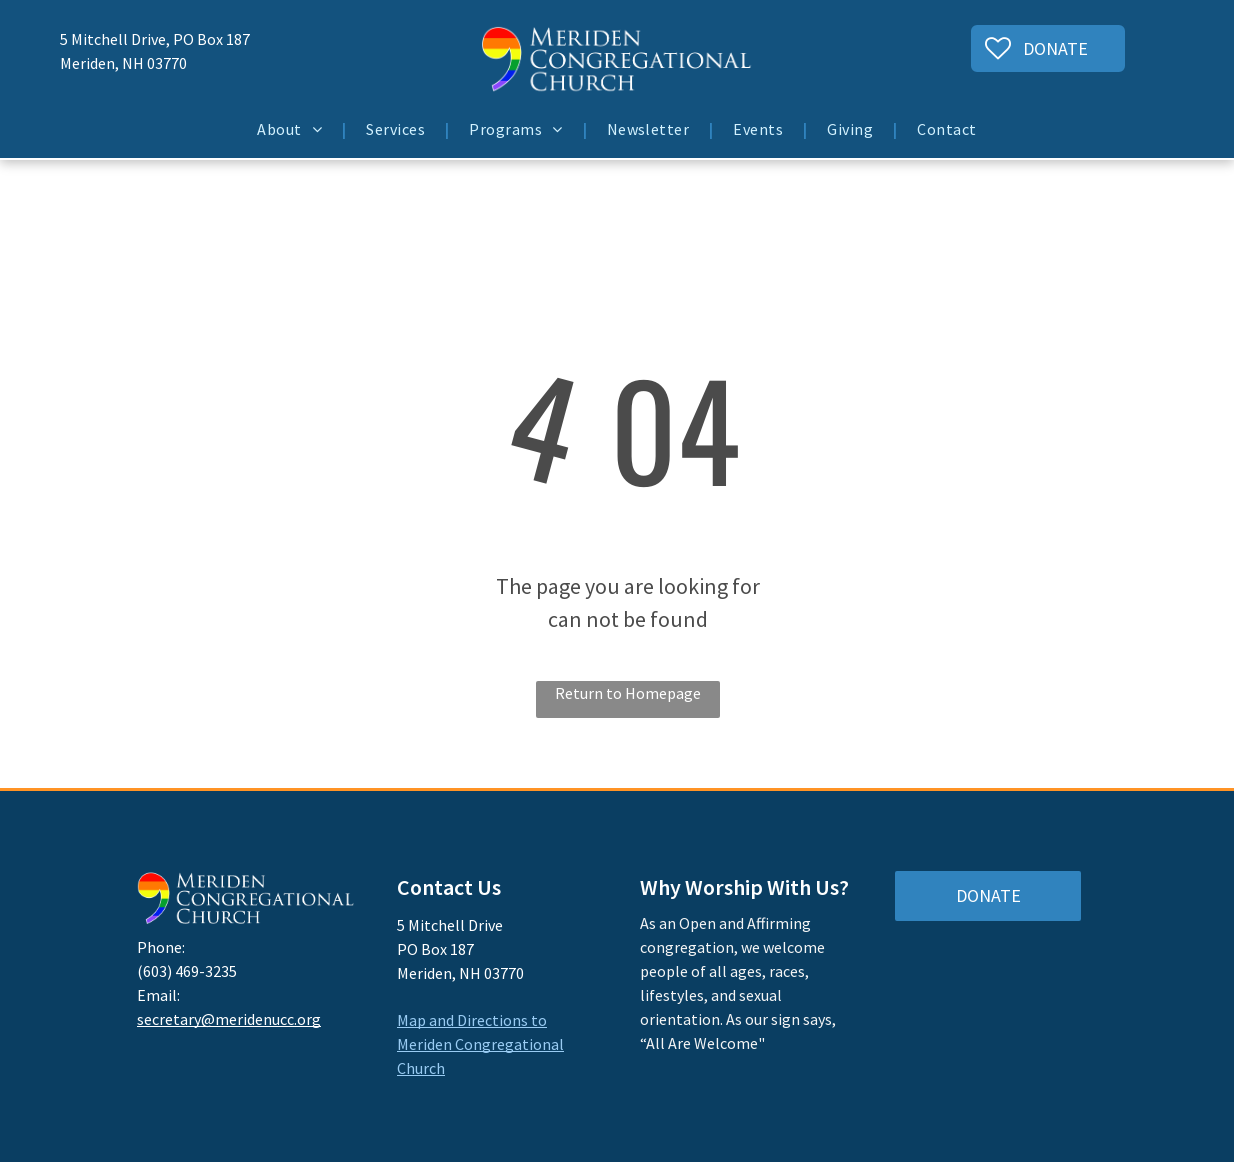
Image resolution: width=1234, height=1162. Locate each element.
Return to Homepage (628, 693)
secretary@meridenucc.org (229, 1019)
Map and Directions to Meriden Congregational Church (480, 1044)
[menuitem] (291, 129)
